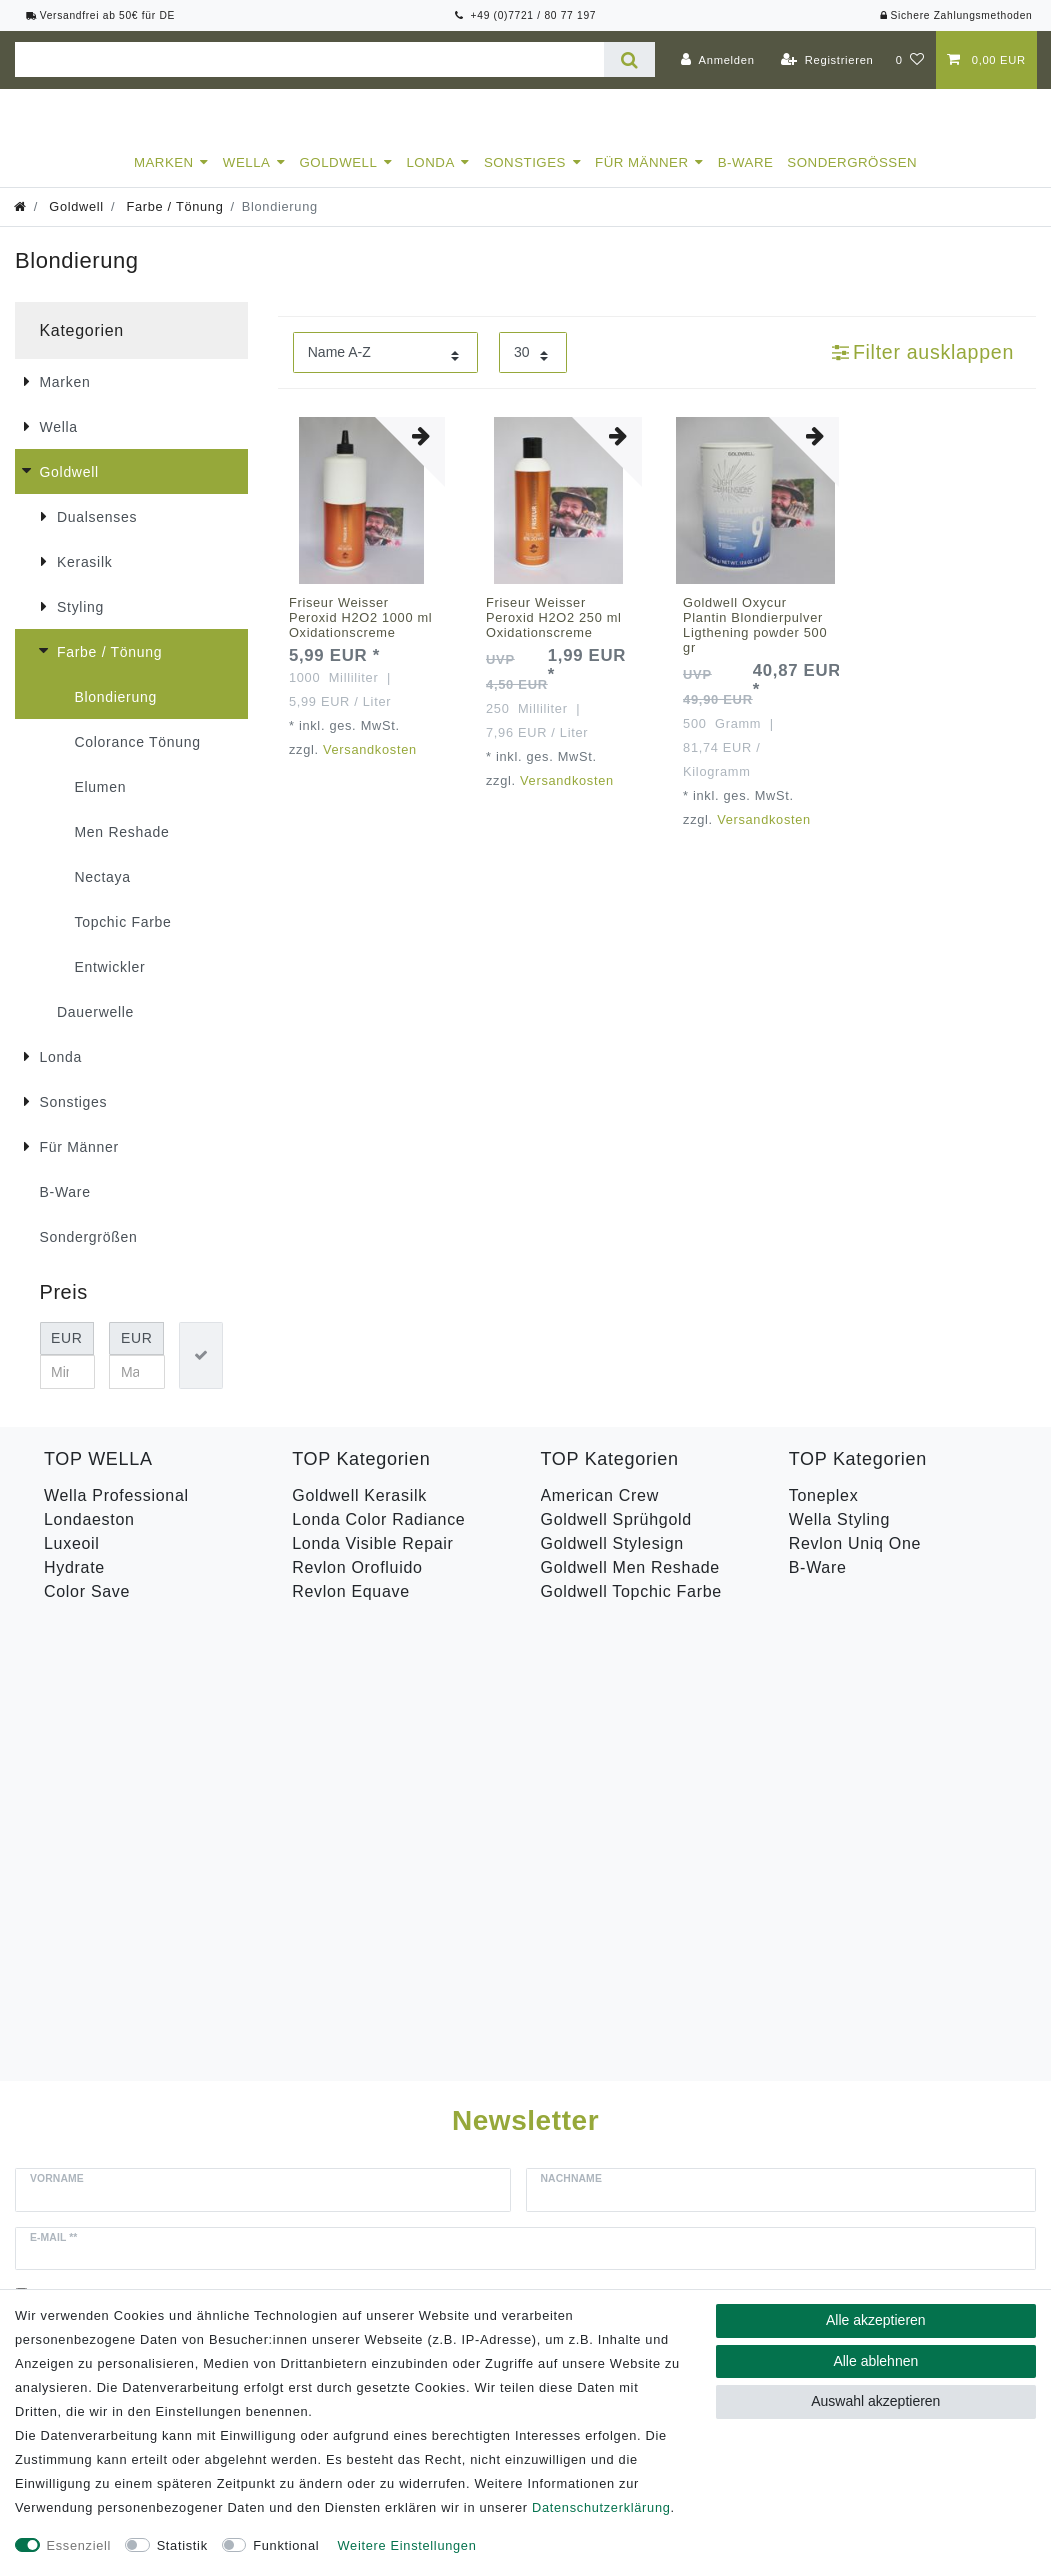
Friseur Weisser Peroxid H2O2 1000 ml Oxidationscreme (360, 635)
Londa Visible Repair (372, 1561)
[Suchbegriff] (309, 59)
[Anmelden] (718, 60)
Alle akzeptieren (876, 2320)
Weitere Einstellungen (407, 2545)
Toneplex (824, 1513)
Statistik (182, 2545)
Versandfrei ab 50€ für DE (101, 15)
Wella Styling (839, 1537)
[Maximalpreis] (137, 1390)
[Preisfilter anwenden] (201, 1373)
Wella (247, 180)
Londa (430, 180)
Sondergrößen (852, 180)
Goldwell (339, 180)
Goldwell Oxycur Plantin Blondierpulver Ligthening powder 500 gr (755, 643)
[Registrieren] (827, 60)
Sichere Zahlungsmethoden (955, 15)
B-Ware (746, 180)
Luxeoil (72, 1561)
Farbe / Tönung (172, 224)
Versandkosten (370, 767)
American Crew (600, 1513)
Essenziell (79, 2545)
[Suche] (629, 59)
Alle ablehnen (875, 2361)
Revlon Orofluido (357, 1585)
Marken (164, 180)
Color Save (87, 1609)
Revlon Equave (351, 1609)
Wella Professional (116, 1513)
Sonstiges (525, 180)
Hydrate (74, 1585)
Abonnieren (752, 1913)
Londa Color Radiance (378, 1537)
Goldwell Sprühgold (616, 1537)
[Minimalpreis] (68, 1390)
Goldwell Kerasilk (359, 1513)
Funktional (286, 2545)
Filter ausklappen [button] (923, 370)
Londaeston (89, 1537)
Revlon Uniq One (855, 1561)
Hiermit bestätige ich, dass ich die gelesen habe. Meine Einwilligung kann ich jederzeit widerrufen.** (422, 1859)
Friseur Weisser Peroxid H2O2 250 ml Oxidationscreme (554, 635)
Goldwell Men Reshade (630, 1585)
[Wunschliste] (910, 60)
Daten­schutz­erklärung (601, 2507)
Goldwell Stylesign (612, 1561)
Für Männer (642, 180)
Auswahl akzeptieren (875, 2401)
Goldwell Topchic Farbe (631, 1609)
